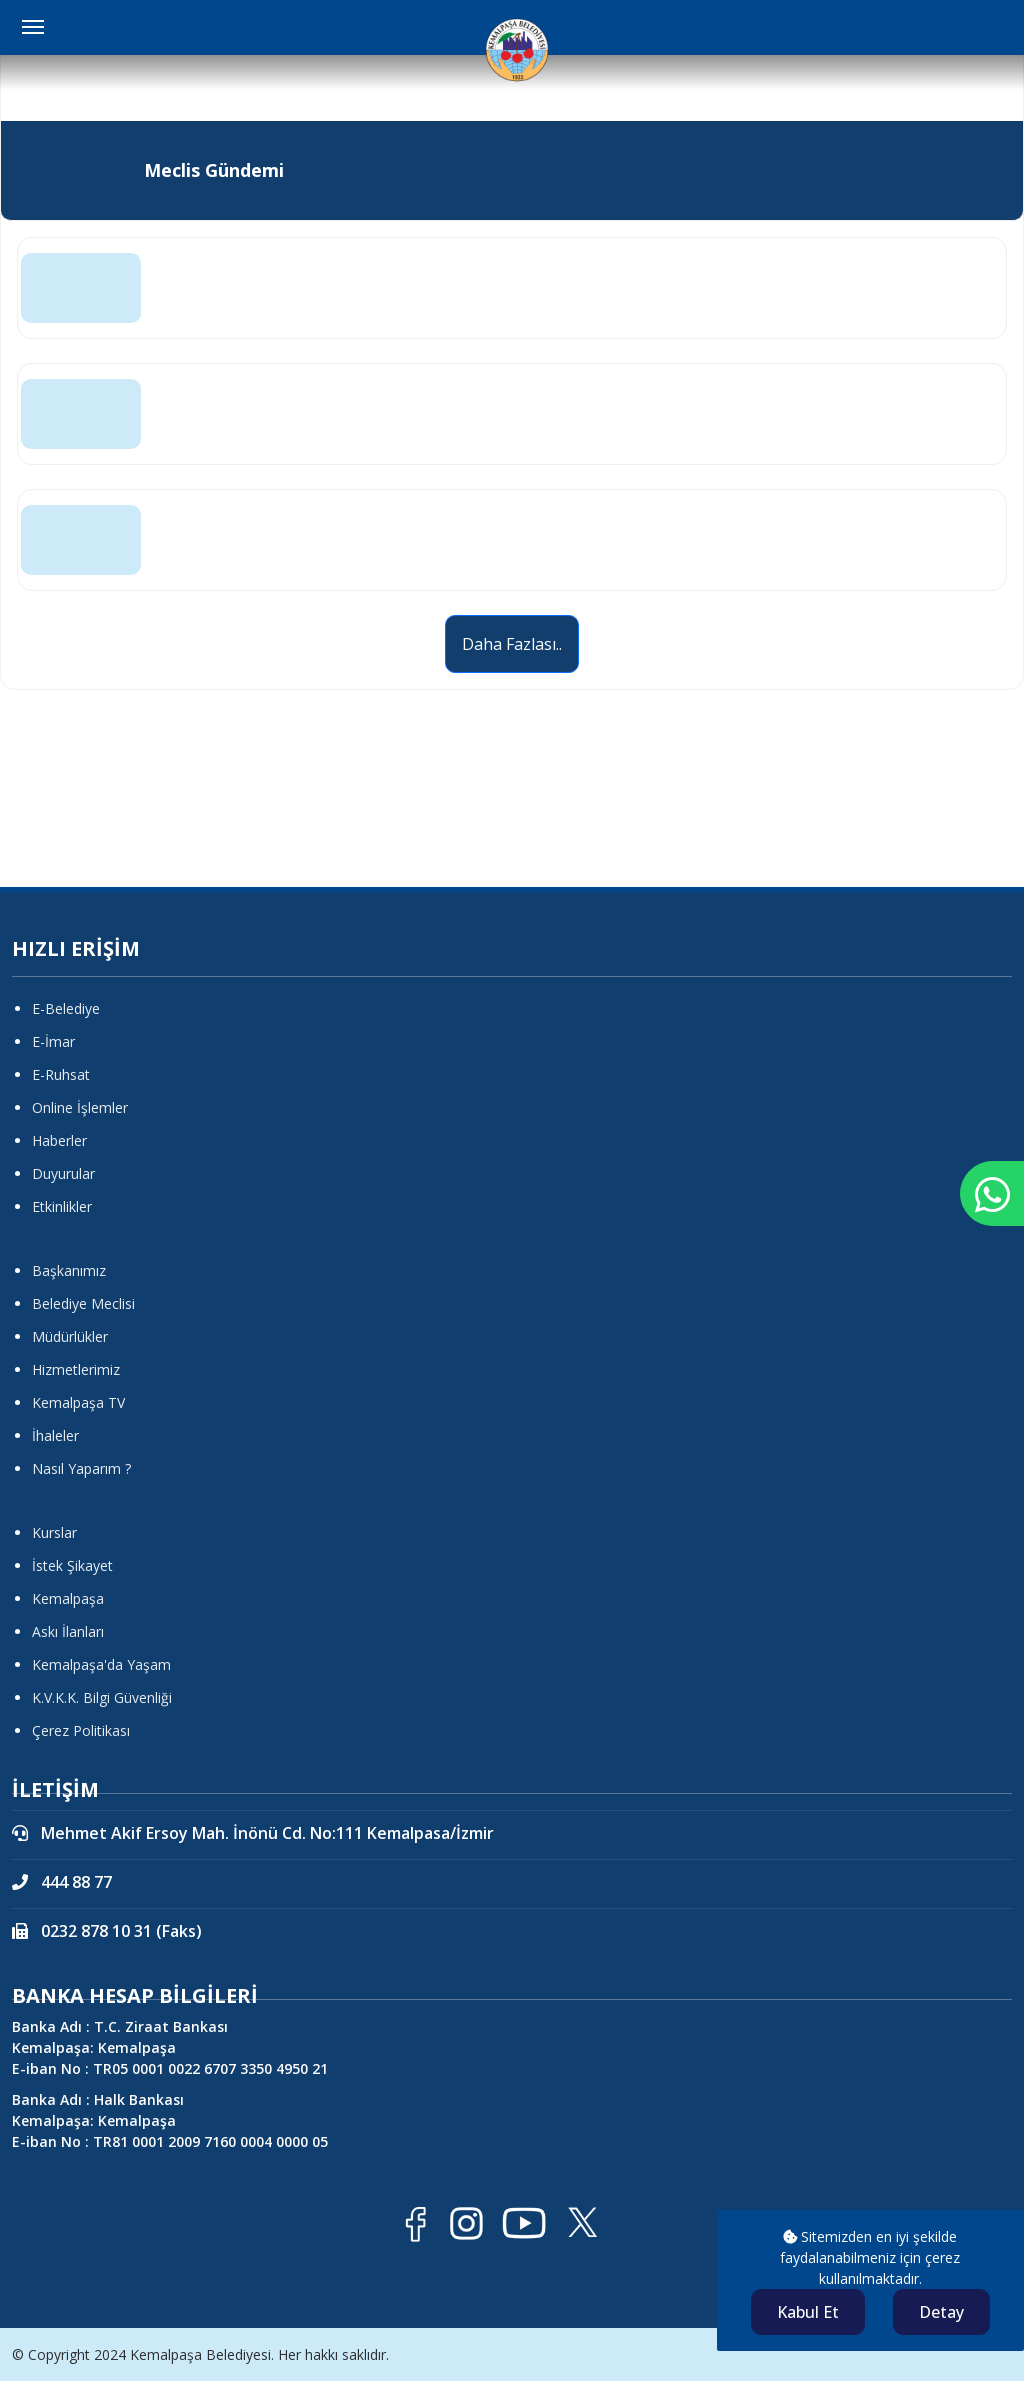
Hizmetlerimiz (76, 1369)
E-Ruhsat (61, 1074)
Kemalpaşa (68, 1598)
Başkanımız (69, 1270)
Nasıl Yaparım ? (81, 1468)
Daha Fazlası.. (512, 644)
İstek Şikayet (72, 1565)
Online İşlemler (80, 1107)
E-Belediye (66, 1008)
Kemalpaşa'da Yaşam (101, 1664)
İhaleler (55, 1435)
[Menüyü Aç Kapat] (33, 27)
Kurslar (54, 1532)
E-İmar (53, 1041)
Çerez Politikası (81, 1730)
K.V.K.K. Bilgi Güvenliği (102, 1697)
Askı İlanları (68, 1631)
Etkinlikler (62, 1206)
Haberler (59, 1140)
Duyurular (63, 1173)
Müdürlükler (70, 1336)
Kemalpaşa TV (78, 1402)
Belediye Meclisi (83, 1303)
